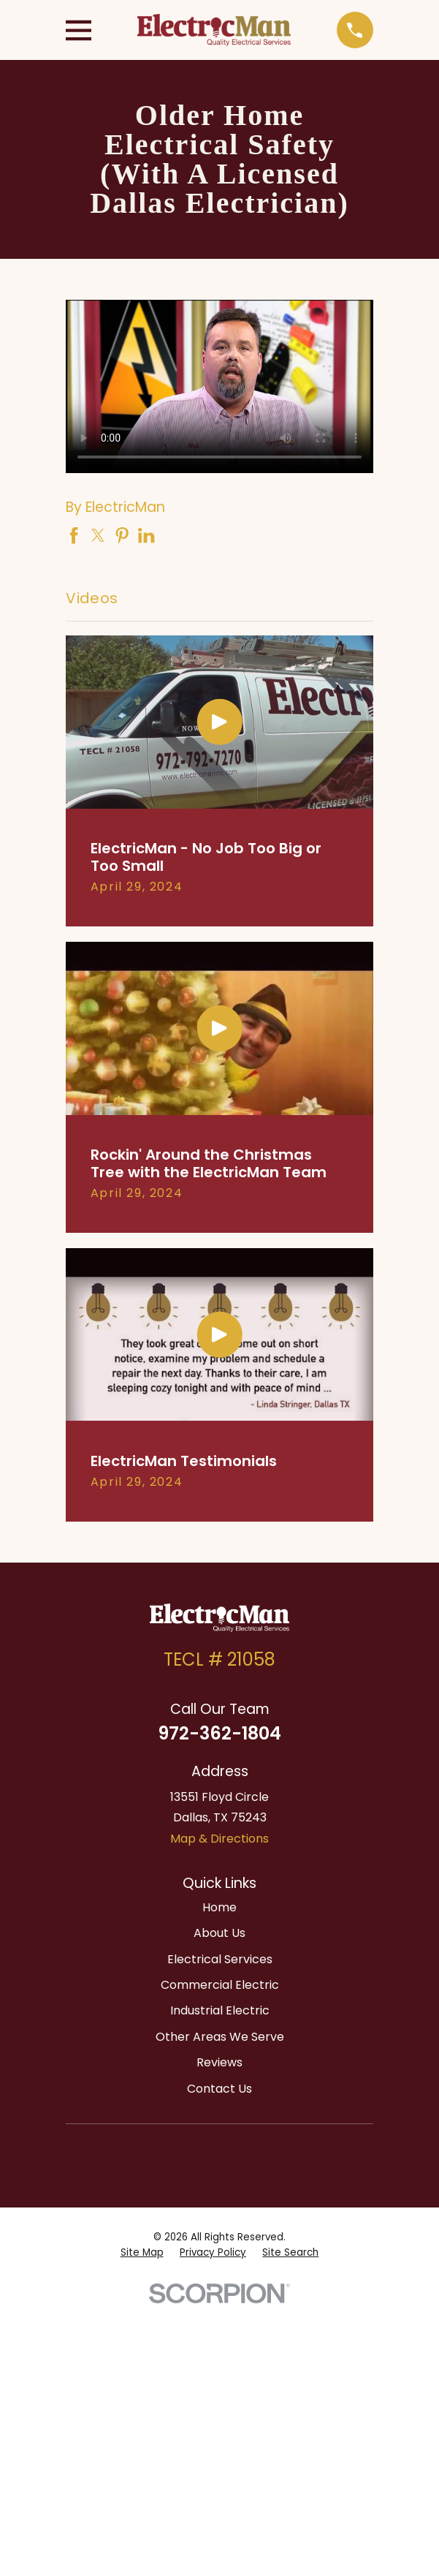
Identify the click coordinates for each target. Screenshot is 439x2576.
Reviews (219, 2062)
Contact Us (219, 2088)
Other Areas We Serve (220, 2036)
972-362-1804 (219, 1733)
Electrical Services (219, 1959)
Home (219, 1907)
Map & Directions (219, 1838)
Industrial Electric (220, 2010)
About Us (219, 1933)
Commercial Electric (220, 1984)
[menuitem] (142, 2253)
